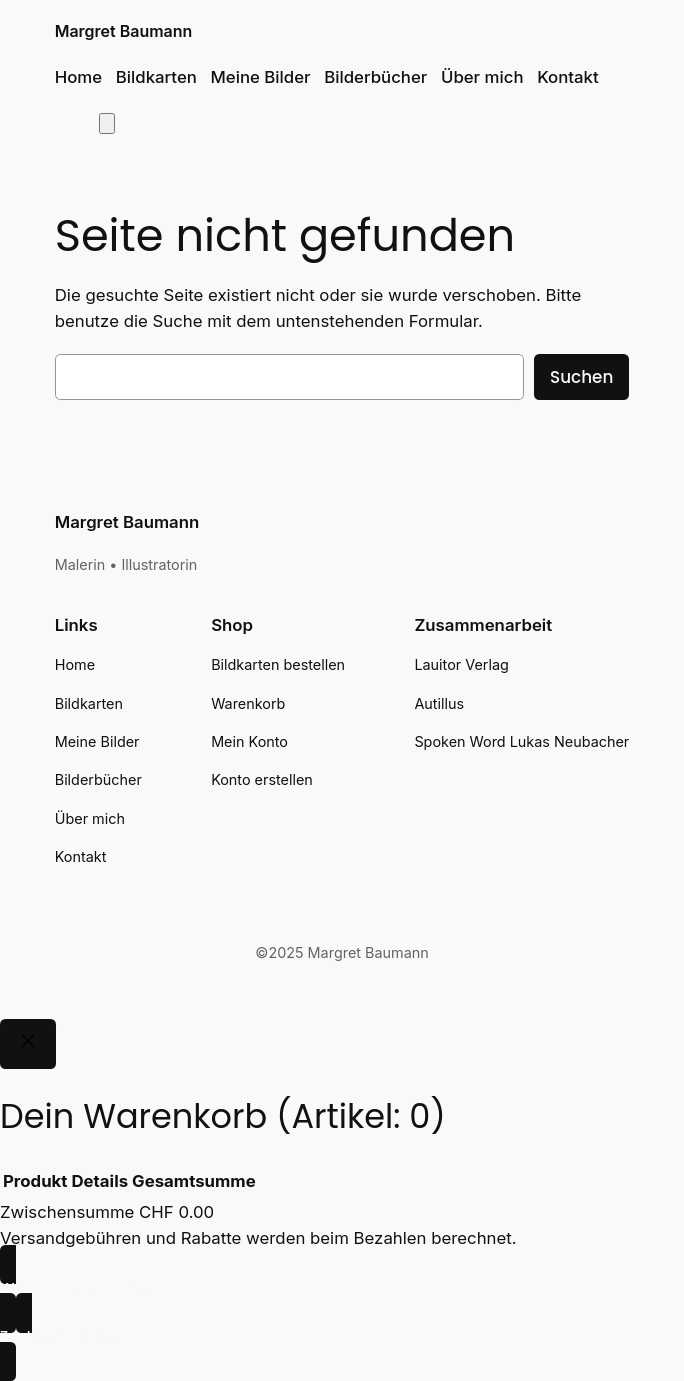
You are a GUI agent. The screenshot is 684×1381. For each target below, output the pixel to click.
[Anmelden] (71, 122)
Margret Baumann (124, 31)
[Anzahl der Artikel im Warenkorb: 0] (107, 123)
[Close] (28, 1044)
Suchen (581, 377)
